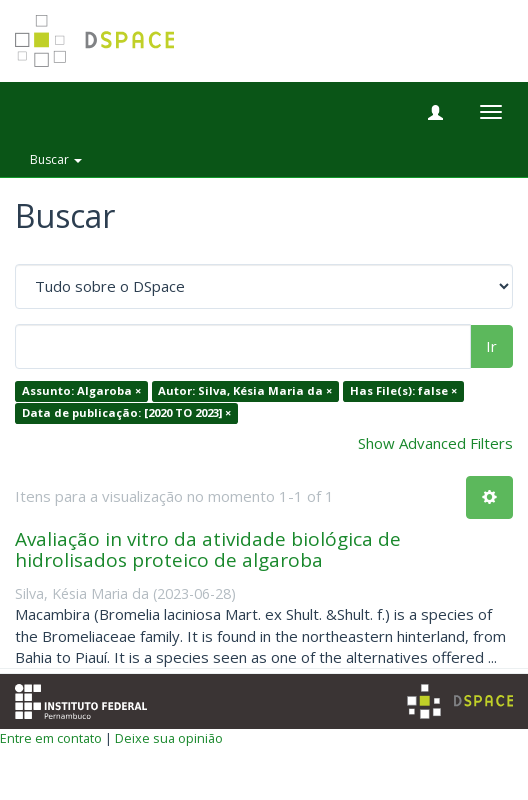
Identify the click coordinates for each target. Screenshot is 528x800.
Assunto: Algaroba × (81, 391)
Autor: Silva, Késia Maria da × (245, 391)
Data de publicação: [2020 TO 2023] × (126, 412)
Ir (491, 346)
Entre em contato (51, 738)
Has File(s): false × (403, 391)
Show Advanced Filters (435, 443)
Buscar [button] (56, 159)
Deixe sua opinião (169, 738)
